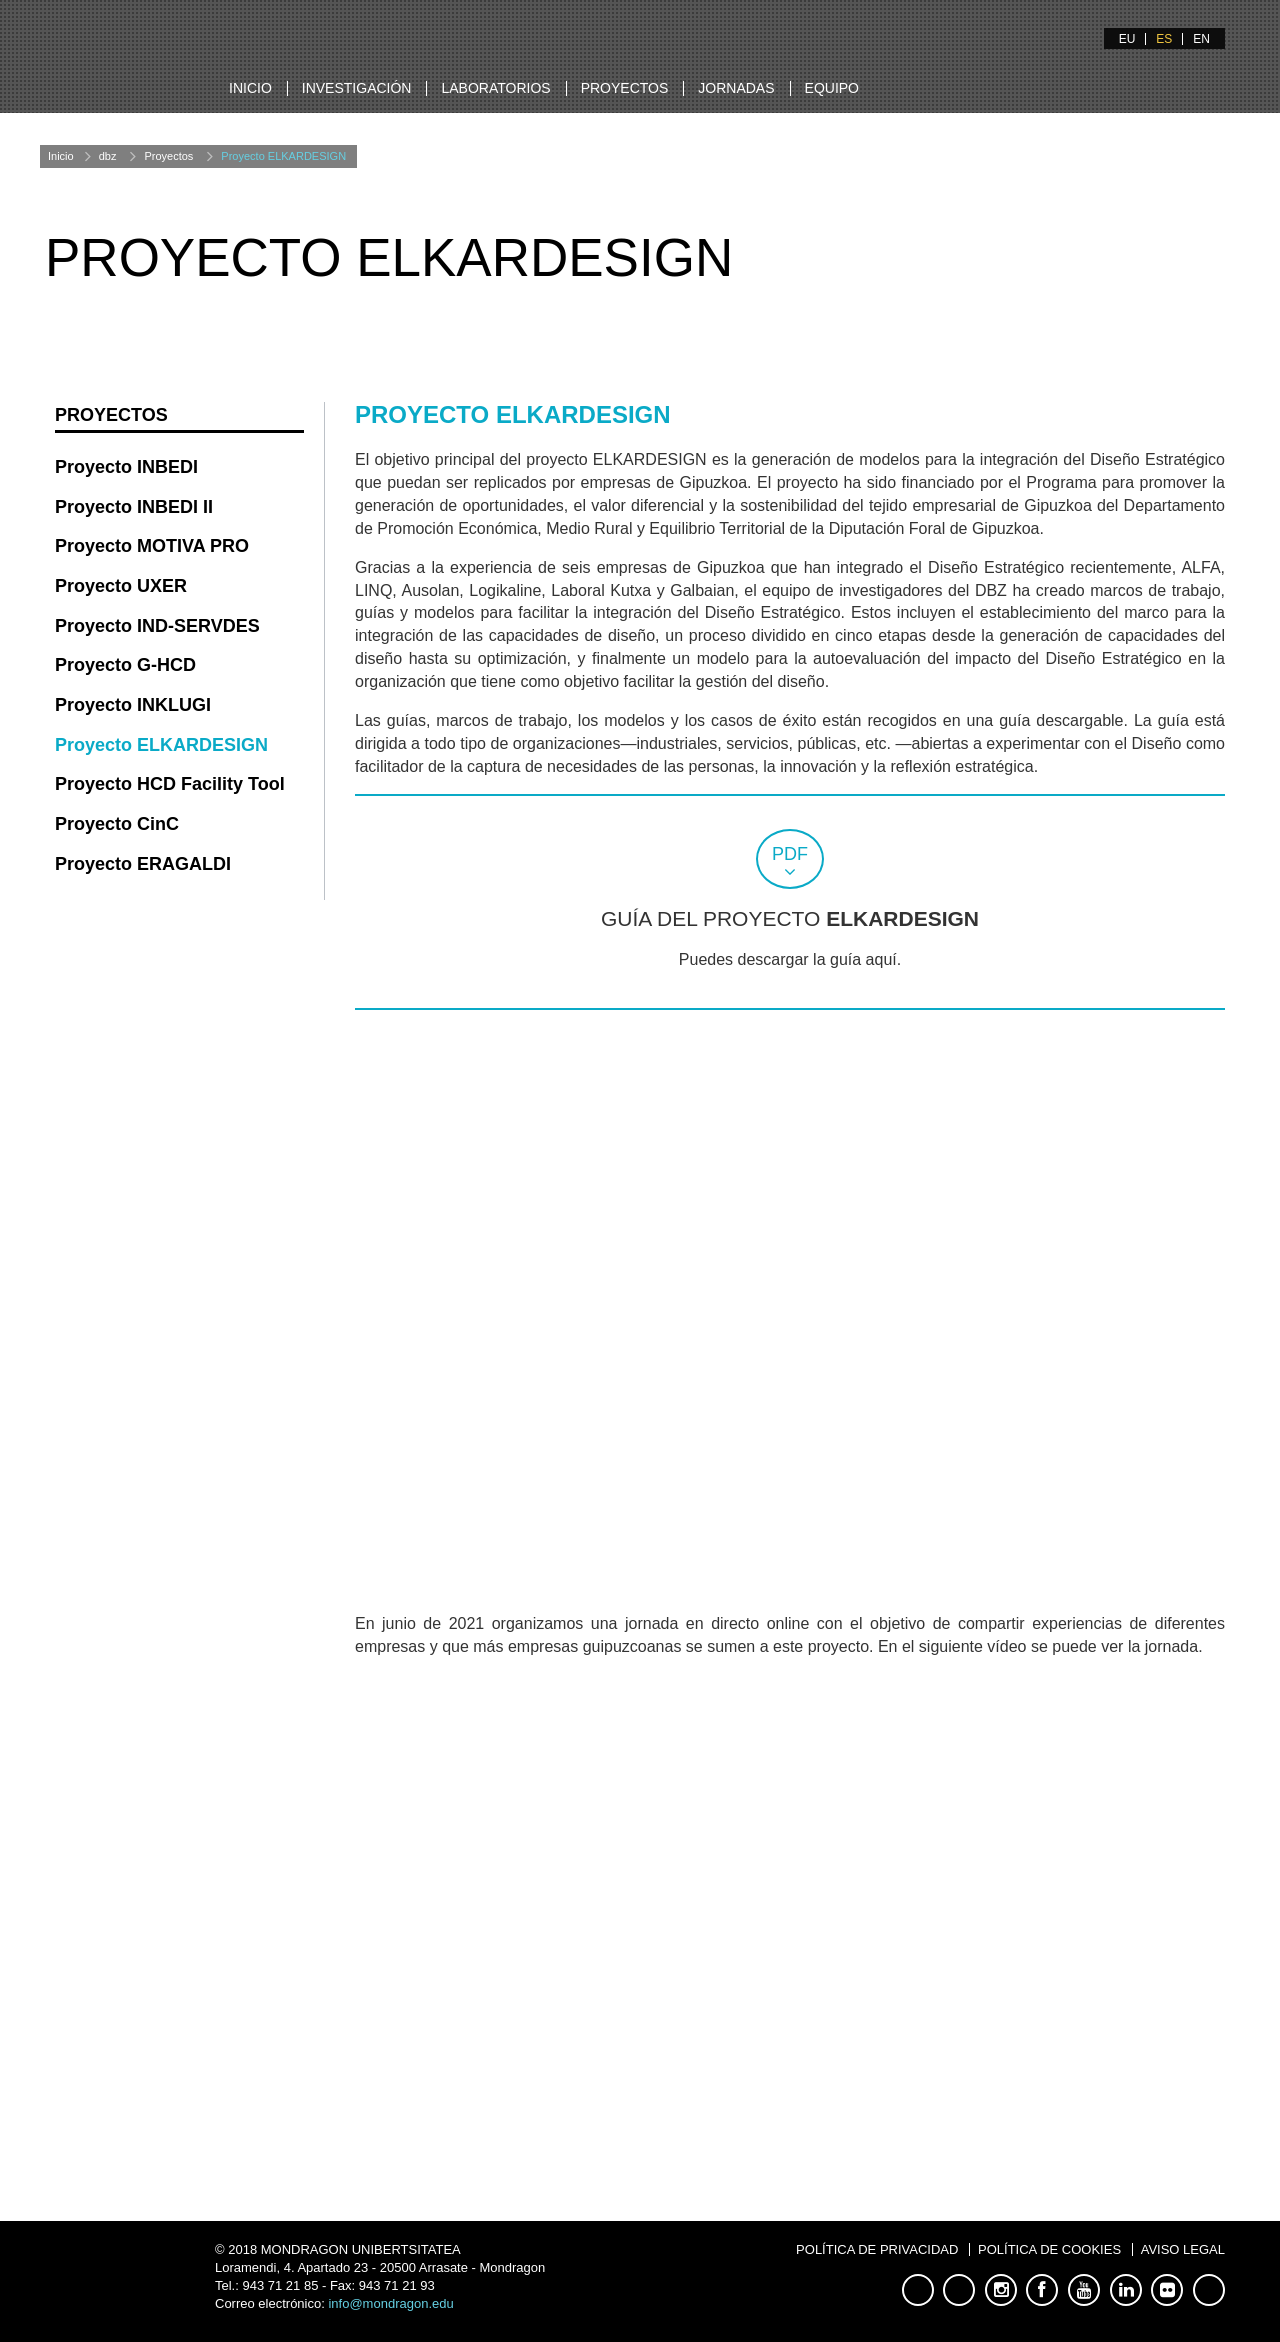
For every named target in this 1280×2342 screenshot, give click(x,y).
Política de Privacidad (877, 2249)
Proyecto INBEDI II (134, 507)
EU (1127, 39)
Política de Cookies (1049, 2249)
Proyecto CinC (117, 824)
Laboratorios (495, 88)
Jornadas (736, 88)
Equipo (832, 88)
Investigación (357, 88)
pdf (790, 854)
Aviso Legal (1183, 2249)
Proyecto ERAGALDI (143, 864)
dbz (108, 156)
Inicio (250, 88)
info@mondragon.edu (390, 2303)
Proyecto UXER (121, 586)
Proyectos (625, 88)
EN (1201, 39)
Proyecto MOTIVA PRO (152, 546)
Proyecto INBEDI (126, 467)
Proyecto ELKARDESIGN (283, 156)
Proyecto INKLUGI (133, 705)
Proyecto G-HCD (125, 665)
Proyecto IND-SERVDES (157, 626)
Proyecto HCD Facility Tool (170, 784)
